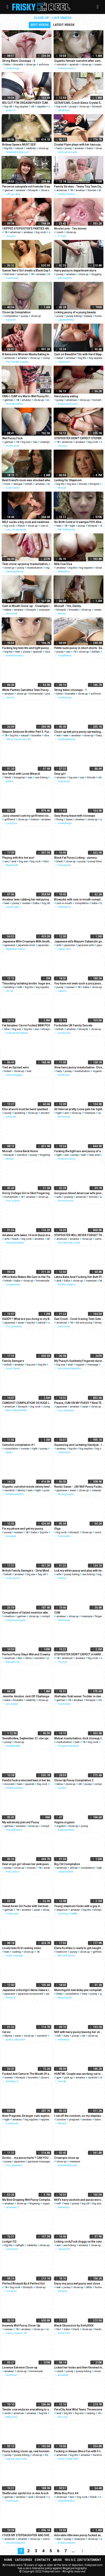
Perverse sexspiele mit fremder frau (26, 186)
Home (8, 2559)
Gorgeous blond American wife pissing (79, 1193)
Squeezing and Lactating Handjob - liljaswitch (79, 1444)
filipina (8, 2035)
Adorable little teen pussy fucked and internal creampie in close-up (79, 2535)
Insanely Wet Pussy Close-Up (21, 2325)
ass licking (41, 777)
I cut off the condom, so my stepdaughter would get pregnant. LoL (79, 2115)
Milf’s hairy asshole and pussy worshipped (79, 2199)
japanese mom (26, 945)
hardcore (98, 2454)
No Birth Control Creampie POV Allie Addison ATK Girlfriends (79, 522)
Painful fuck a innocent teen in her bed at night (27, 1780)
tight (72, 525)
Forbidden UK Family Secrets (73, 1025)
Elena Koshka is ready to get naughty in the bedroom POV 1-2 (79, 1948)
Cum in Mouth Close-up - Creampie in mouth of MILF (27, 606)
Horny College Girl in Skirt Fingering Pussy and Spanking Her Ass (27, 1193)
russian (26, 903)
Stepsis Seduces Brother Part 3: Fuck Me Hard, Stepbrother (27, 731)
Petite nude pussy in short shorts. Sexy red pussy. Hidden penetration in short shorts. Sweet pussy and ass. (79, 648)
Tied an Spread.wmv (15, 1067)
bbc (51, 274)
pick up (68, 2077)
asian (21, 1322)
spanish (74, 64)
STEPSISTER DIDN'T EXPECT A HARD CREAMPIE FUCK (79, 1654)
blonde (92, 190)
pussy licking (74, 315)
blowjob (97, 106)
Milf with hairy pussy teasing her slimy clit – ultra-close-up (79, 2032)
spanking (19, 1112)
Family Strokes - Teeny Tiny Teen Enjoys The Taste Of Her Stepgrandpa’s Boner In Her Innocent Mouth (79, 186)
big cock (61, 106)
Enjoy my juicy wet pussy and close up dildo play (79, 2283)
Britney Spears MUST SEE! (19, 144)
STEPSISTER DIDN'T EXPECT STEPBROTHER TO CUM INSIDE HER (79, 438)
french (21, 525)
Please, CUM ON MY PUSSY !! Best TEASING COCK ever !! (79, 1402)
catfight (19, 2245)
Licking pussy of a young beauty (75, 312)
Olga (57, 1528)
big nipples (21, 106)
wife (58, 945)
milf (58, 2035)
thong (59, 819)
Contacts (42, 2559)
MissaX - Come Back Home (20, 1151)
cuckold (92, 2077)
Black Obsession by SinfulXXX (74, 2325)
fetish (7, 777)
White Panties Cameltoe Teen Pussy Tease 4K (27, 690)
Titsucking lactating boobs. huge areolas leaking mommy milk (27, 983)
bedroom (61, 1951)
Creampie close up (66, 2157)
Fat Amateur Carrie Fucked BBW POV (26, 1025)
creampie (45, 441)
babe (90, 148)
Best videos (40, 24)
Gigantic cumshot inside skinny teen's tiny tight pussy (27, 1486)
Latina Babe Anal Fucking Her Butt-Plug (79, 1277)
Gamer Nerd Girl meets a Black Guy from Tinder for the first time (27, 270)
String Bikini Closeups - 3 (18, 60)
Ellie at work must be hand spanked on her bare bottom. (27, 1109)
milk (19, 987)
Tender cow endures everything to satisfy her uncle (27, 2409)
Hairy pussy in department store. (75, 270)
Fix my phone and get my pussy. (23, 1528)
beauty (88, 315)
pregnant (74, 2119)
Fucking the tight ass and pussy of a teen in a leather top (79, 1151)
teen (58, 525)
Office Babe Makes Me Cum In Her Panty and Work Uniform (27, 1277)
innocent (9, 1784)
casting (16, 1951)
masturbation (35, 567)
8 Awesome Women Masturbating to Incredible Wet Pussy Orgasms (27, 354)
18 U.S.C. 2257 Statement (82, 2559)
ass (35, 441)
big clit (8, 106)
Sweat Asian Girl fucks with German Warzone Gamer (27, 1906)
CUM (57, 1612)
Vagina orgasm (64, 1822)
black (59, 861)
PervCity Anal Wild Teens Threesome (78, 2409)
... (73, 2550)
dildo (50, 1238)
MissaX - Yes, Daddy (67, 606)
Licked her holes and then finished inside (79, 2367)
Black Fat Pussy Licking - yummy (75, 857)
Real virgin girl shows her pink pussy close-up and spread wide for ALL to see (27, 1864)
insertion (9, 1616)
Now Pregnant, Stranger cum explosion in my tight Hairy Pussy (27, 2115)
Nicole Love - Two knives (70, 228)
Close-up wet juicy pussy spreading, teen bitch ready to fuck (79, 731)
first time (9, 274)
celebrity (31, 148)
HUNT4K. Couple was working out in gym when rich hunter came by (79, 2073)
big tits (8, 148)
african (74, 1867)
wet (58, 735)
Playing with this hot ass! (18, 857)
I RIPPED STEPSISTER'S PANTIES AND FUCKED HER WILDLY (27, 228)
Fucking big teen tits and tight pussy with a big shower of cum (27, 648)
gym (58, 2077)
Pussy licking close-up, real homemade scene (27, 2451)
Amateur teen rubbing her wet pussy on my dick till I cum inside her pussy (27, 899)
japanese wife (46, 945)
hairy (59, 148)
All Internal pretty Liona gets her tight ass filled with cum (79, 1109)
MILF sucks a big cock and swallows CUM (27, 522)
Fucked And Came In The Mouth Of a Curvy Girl (27, 2073)
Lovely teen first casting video (21, 1948)
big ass (26, 441)
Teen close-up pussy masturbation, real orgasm (27, 564)
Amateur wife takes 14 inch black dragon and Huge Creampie (27, 1235)
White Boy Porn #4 (66, 2493)
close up (31, 64)
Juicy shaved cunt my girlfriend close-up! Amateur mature (27, 815)
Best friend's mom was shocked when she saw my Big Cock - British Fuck (27, 480)
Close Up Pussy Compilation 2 (73, 1780)
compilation (11, 315)
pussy (72, 106)
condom (61, 2119)
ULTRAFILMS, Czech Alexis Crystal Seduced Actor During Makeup (79, 102)
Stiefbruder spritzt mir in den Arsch (25, 2493)
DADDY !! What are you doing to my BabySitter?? (27, 1318)
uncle (7, 2413)
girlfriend (9, 819)
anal (13, 861)
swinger (17, 483)
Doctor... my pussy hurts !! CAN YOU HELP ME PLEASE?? (27, 2157)
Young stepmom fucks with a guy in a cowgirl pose (79, 1906)
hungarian (19, 777)
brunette (18, 64)
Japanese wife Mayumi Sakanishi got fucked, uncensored (79, 941)
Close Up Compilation (16, 312)
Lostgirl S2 (9, 2241)
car (50, 106)
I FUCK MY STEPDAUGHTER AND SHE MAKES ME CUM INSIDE (27, 2535)
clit (32, 106)
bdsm (7, 1071)
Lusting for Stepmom (68, 480)
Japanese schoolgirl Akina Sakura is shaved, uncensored (27, 1990)
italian (59, 357)
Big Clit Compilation (67, 1864)
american (61, 190)
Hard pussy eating (66, 396)
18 (71, 190)
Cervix (6, 2032)
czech (59, 232)
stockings (46, 1112)
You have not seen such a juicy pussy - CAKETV (79, 983)
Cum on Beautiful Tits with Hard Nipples (79, 354)
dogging (96, 274)
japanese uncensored (30, 1993)
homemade (36, 693)
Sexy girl (60, 773)
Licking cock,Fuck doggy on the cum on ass (79, 2241)
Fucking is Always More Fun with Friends (79, 2451)
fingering (45, 1154)
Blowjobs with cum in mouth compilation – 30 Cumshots (79, 899)
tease (69, 819)
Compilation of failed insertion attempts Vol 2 (27, 1612)
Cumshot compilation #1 (18, 1444)
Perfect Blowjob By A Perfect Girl (23, 2283)
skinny (21, 1490)
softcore (44, 64)
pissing (68, 1196)
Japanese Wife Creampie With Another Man (27, 941)
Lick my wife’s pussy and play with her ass (79, 1570)
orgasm (51, 399)
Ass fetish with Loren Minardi (21, 773)
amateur (79, 148)
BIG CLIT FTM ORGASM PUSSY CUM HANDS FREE (27, 102)
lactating (9, 987)
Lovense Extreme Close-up (19, 2367)
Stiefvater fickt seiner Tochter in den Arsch (79, 1696)
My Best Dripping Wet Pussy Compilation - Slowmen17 (27, 2199)
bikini (7, 64)
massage (92, 1364)
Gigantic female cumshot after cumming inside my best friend (79, 60)
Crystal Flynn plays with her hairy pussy (79, 144)
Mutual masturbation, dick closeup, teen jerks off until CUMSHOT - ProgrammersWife (79, 1738)
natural (19, 148)
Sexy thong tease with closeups (74, 815)
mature (35, 819)
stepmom (62, 1909)
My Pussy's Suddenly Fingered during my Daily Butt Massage (79, 1360)
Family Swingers (13, 1360)
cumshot (61, 64)
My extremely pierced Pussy (20, 1822)
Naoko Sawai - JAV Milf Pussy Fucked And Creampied (79, 1486)
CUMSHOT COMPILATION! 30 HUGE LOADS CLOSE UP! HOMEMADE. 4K (27, 1402)
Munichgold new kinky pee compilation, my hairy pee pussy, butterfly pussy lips (79, 1990)
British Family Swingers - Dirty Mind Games (27, 1570)
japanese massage (39, 2161)
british (29, 483)
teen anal (94, 1154)
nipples (41, 106)
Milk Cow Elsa (63, 564)
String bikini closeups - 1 (70, 690)
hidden (96, 651)
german (8, 190)
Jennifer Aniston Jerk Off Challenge (25, 1696)
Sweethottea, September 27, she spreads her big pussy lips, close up (27, 1738)
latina (28, 1658)
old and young (83, 1322)
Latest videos (63, 24)
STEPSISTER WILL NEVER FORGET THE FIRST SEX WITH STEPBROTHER (79, 1235)
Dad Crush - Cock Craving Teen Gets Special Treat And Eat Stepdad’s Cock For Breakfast (79, 1318)
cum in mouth (48, 525)
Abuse (57, 2559)
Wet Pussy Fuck (12, 438)
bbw (7, 1029)
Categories (23, 2559)
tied (29, 1071)
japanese (9, 945)
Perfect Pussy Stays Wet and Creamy (26, 1654)
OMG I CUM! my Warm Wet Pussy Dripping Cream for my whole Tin (27, 396)
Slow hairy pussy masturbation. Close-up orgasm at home (79, 1067)
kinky (59, 1993)
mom (7, 483)
